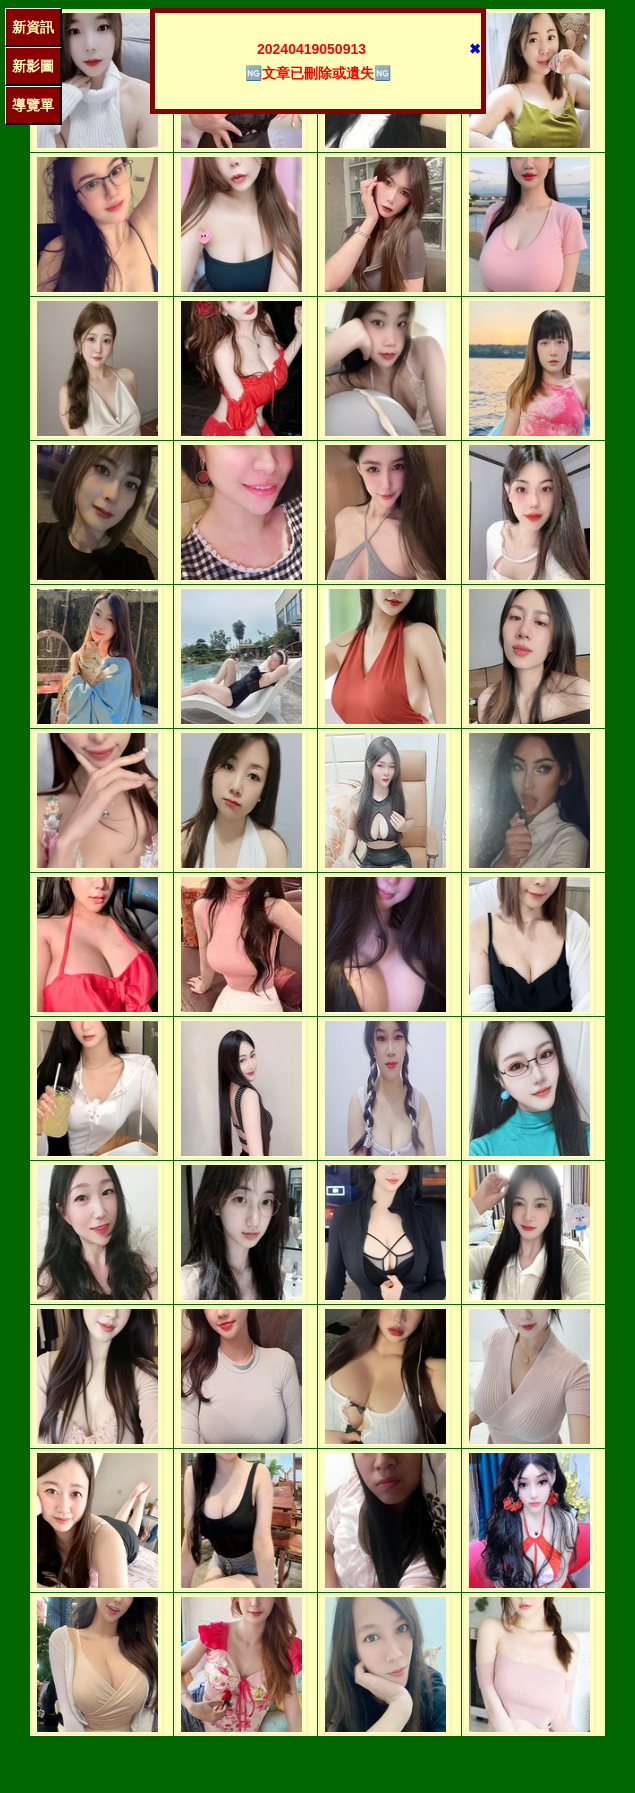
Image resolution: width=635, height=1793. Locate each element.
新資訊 (33, 27)
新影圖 (33, 66)
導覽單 (33, 105)
